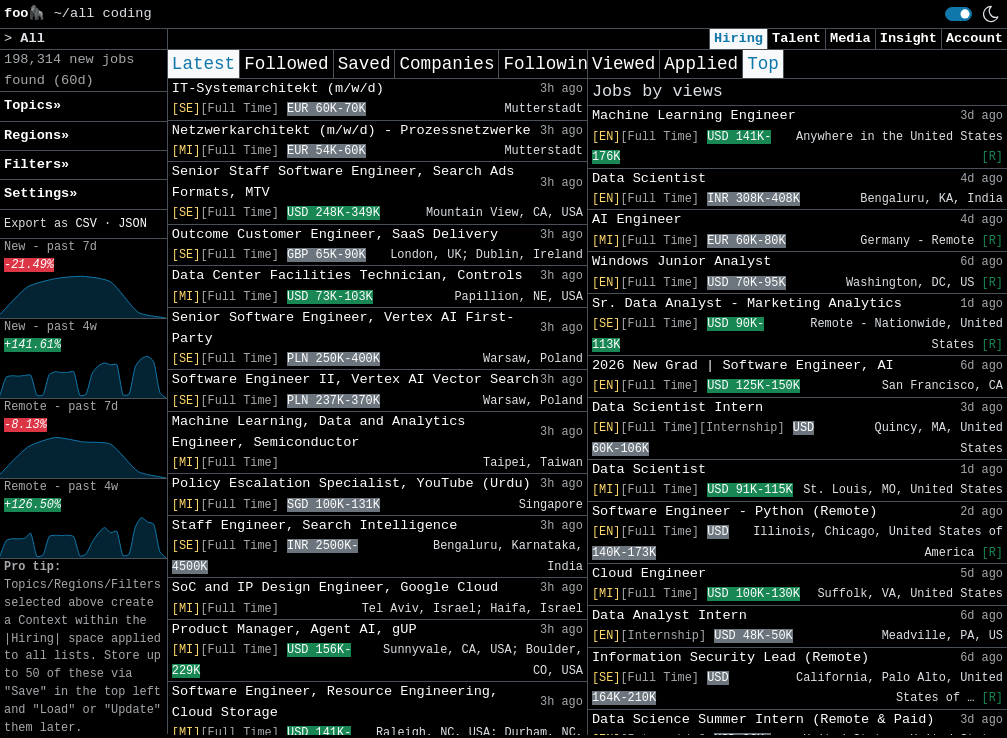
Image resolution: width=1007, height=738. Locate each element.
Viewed (623, 64)
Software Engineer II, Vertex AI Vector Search (355, 379)
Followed (286, 64)
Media (850, 38)
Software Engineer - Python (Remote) (735, 511)
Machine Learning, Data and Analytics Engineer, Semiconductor (319, 431)
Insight (908, 38)
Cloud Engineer (649, 573)
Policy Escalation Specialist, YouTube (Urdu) (351, 483)
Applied (701, 64)
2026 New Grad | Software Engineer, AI (743, 365)
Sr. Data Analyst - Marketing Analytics (747, 303)
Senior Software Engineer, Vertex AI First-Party (343, 327)
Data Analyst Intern (669, 615)
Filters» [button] (36, 164)
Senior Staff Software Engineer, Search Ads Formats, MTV (343, 181)
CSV (85, 224)
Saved (364, 64)
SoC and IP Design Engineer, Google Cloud (335, 587)
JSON (132, 224)
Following (550, 64)
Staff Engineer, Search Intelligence (315, 525)
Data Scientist (649, 178)
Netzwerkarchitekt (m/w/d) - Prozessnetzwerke (351, 130)
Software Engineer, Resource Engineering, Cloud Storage (335, 701)
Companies (446, 64)
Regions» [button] (36, 135)
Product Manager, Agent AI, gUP (294, 629)
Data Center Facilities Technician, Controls (347, 275)
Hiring (738, 38)
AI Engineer (637, 219)
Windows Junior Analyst (681, 261)
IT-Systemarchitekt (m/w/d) (278, 88)
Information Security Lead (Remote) (730, 657)
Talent (796, 38)
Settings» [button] (40, 193)
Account (974, 38)
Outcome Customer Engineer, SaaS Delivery (335, 234)
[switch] (958, 14)
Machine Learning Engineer (694, 115)
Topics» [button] (32, 105)
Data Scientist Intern (677, 407)
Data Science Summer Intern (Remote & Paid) (763, 719)
